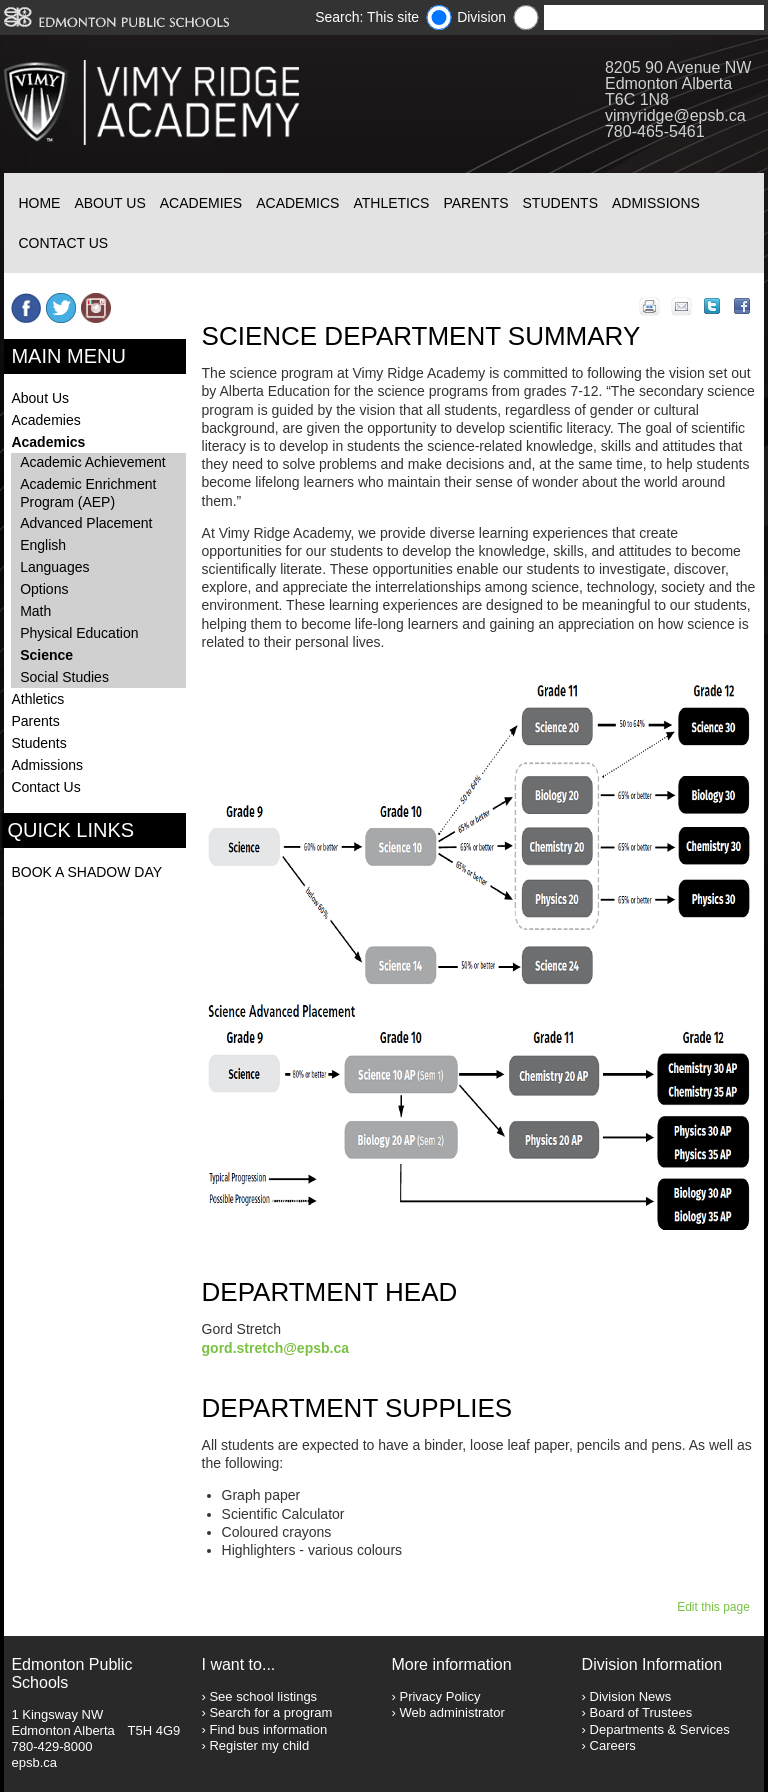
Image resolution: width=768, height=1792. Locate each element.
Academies (201, 203)
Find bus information (268, 1729)
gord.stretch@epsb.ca (275, 1348)
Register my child (259, 1745)
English (43, 545)
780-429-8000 (51, 1746)
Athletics (391, 203)
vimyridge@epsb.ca (675, 115)
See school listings (263, 1696)
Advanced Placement (86, 523)
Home (39, 203)
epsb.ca (34, 1762)
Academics (297, 203)
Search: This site (367, 17)
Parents (475, 203)
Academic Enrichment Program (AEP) (88, 493)
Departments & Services (660, 1729)
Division (481, 17)
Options (44, 589)
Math (35, 611)
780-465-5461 (655, 131)
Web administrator (451, 1712)
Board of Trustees (641, 1712)
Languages (54, 567)
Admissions (656, 203)
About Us (109, 203)
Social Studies (64, 677)
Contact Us (63, 243)
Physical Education (79, 633)
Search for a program (270, 1712)
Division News (631, 1696)
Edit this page (716, 1607)
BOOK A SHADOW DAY (86, 872)
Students (560, 203)
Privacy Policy (439, 1696)
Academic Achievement (93, 462)
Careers (613, 1745)
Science (46, 655)
